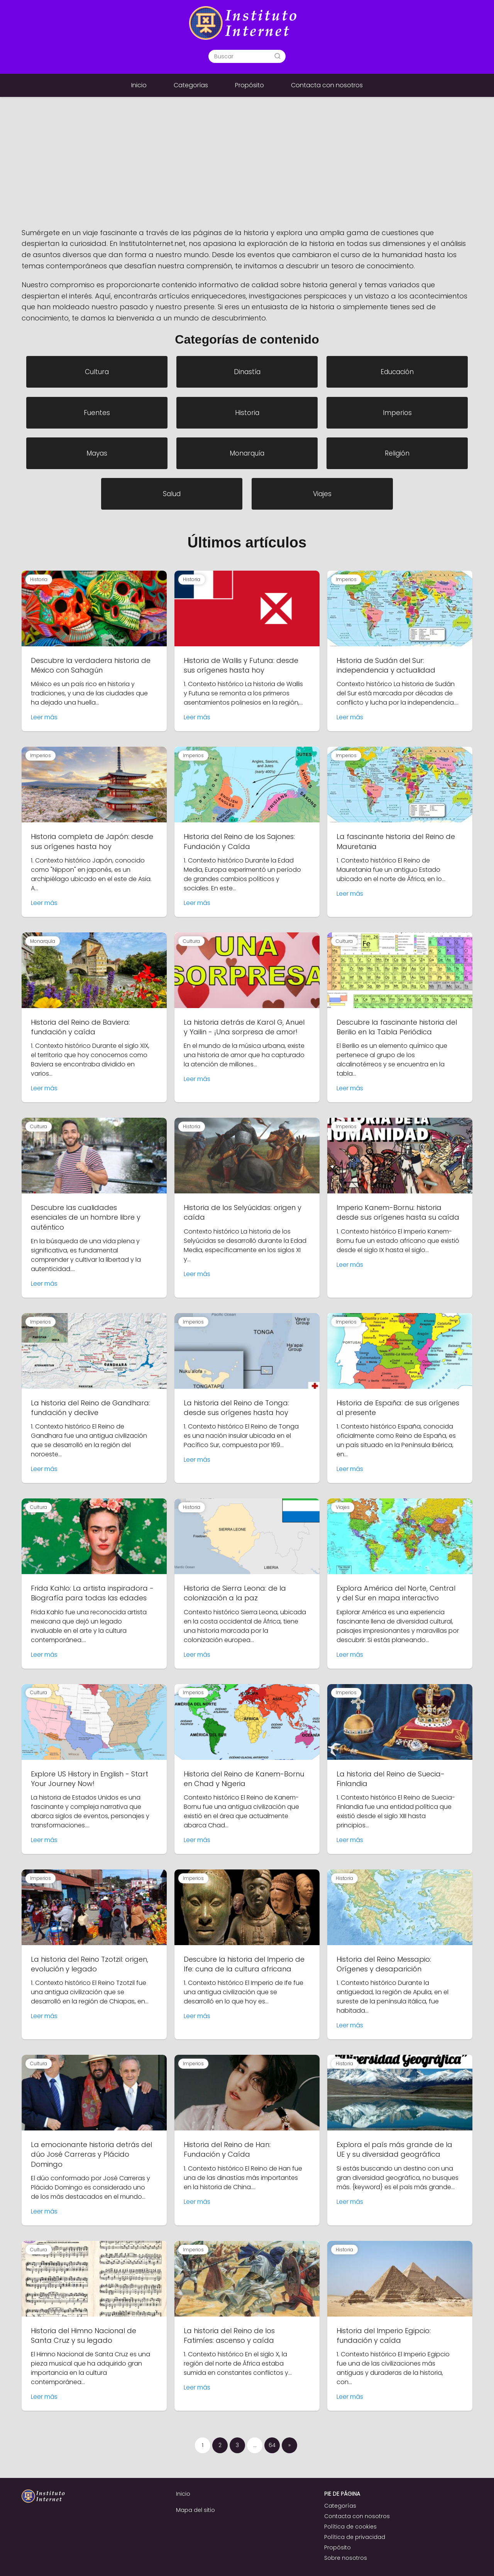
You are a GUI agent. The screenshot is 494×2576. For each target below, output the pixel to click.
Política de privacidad (354, 2537)
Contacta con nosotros (327, 85)
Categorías (191, 85)
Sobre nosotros (345, 2558)
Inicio (139, 85)
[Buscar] (277, 56)
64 (272, 2445)
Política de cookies (350, 2526)
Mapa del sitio (195, 2510)
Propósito (249, 85)
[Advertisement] (247, 169)
